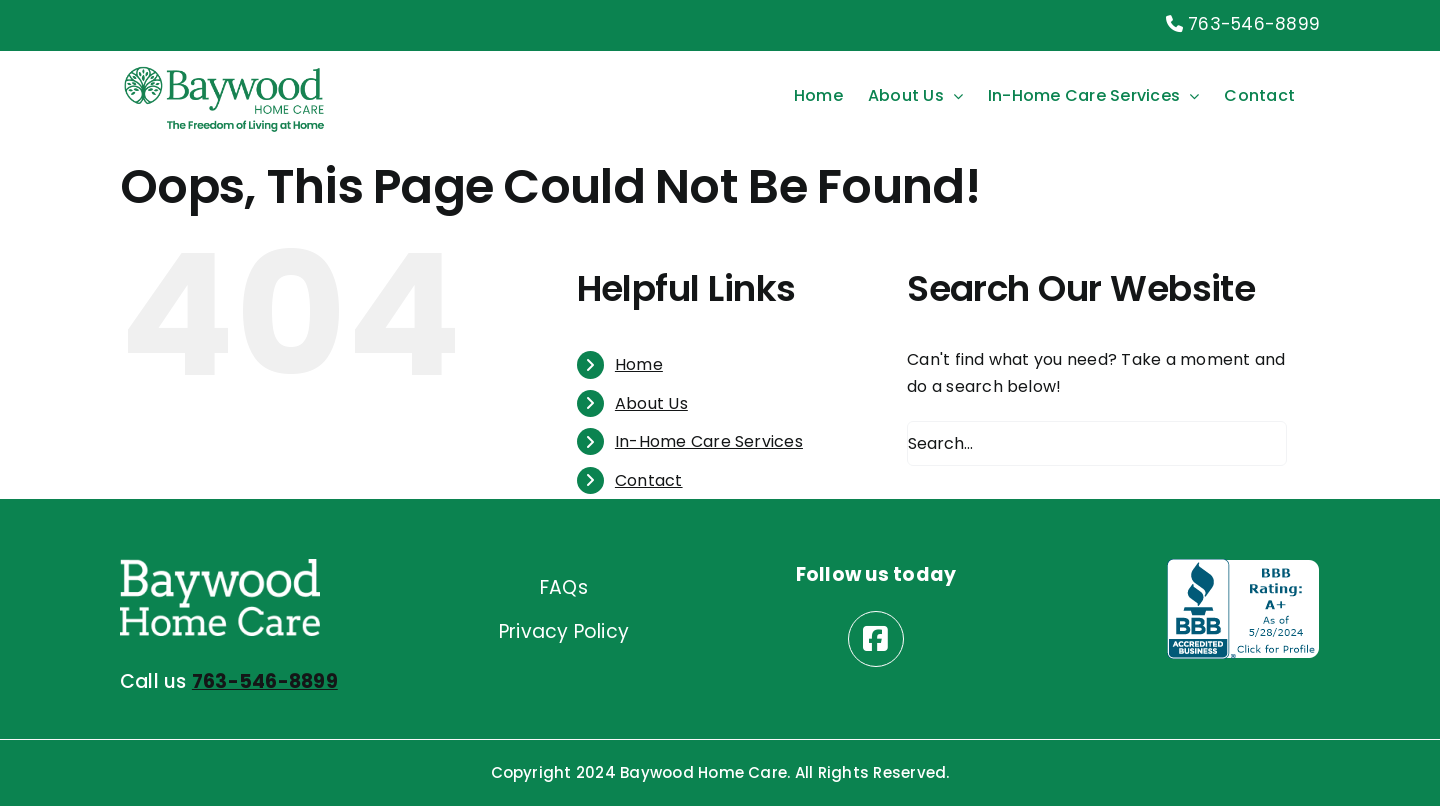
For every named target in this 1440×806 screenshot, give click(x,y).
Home (639, 364)
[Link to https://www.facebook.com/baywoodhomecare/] (876, 639)
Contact (649, 480)
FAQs (564, 587)
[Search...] (1097, 443)
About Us (651, 403)
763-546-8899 (1243, 24)
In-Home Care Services (709, 441)
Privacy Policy (564, 631)
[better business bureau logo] (1243, 566)
